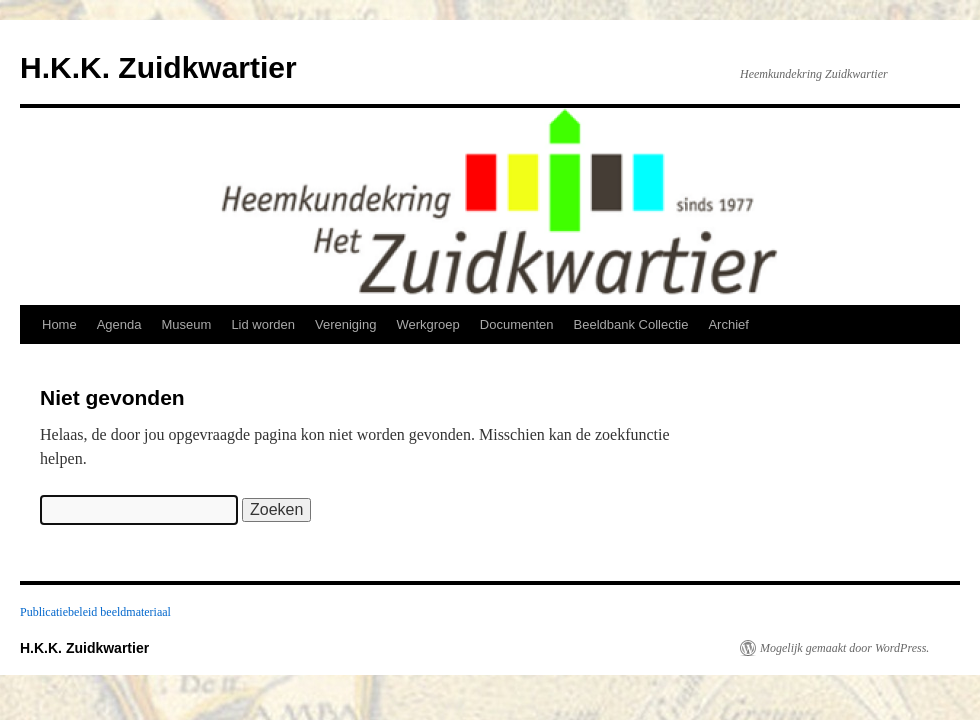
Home (59, 324)
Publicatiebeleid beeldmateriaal (95, 612)
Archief (728, 324)
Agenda (119, 324)
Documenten (517, 324)
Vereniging (345, 324)
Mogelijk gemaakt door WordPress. (844, 648)
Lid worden (263, 324)
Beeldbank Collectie (631, 324)
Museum (187, 324)
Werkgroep (427, 324)
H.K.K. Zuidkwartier (158, 67)
